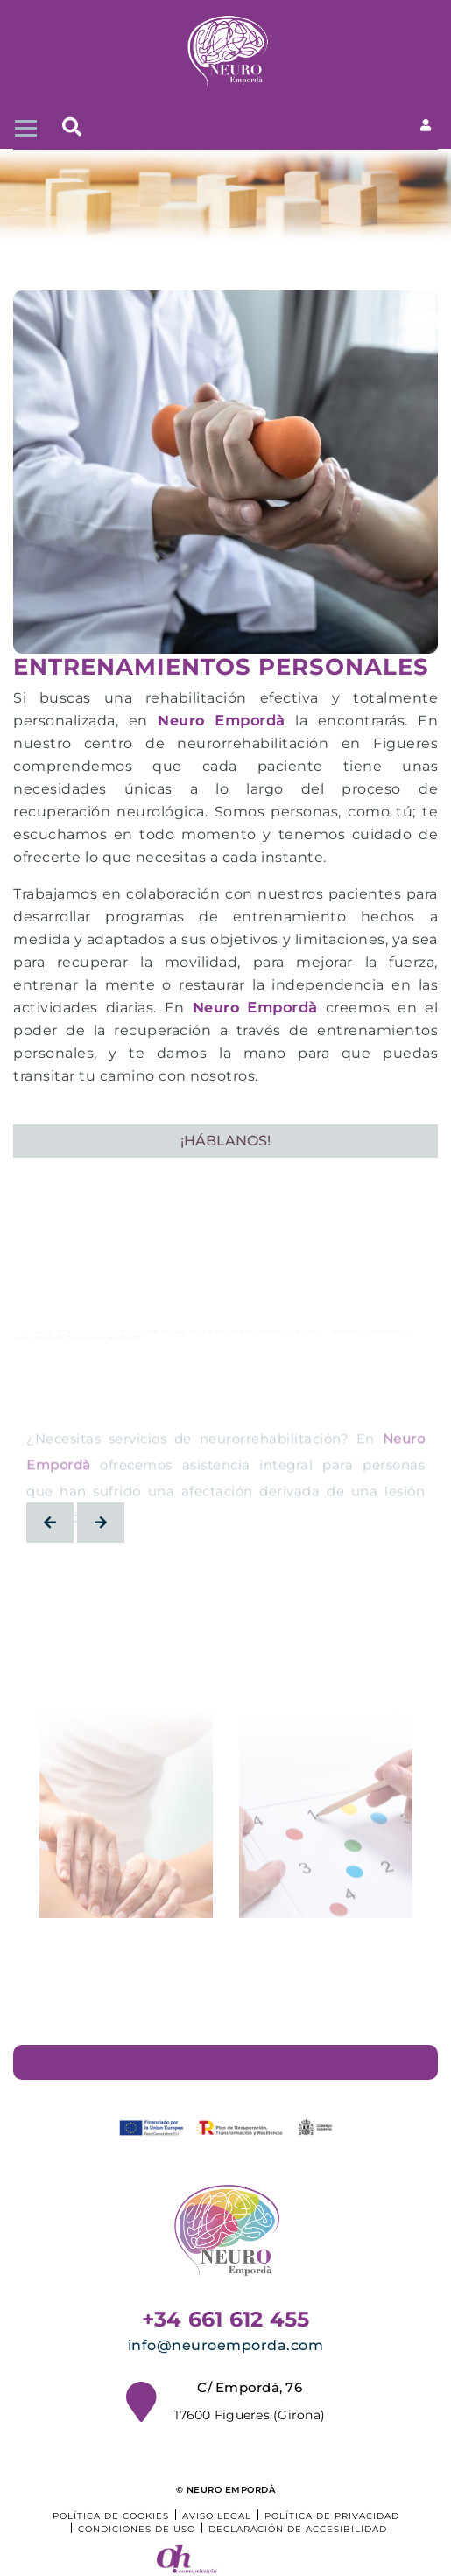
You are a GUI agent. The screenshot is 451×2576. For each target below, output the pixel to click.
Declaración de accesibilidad (297, 2529)
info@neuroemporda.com (226, 2345)
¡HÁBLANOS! (225, 1140)
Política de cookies (111, 2516)
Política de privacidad (331, 2516)
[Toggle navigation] (23, 125)
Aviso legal (216, 2516)
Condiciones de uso (136, 2529)
